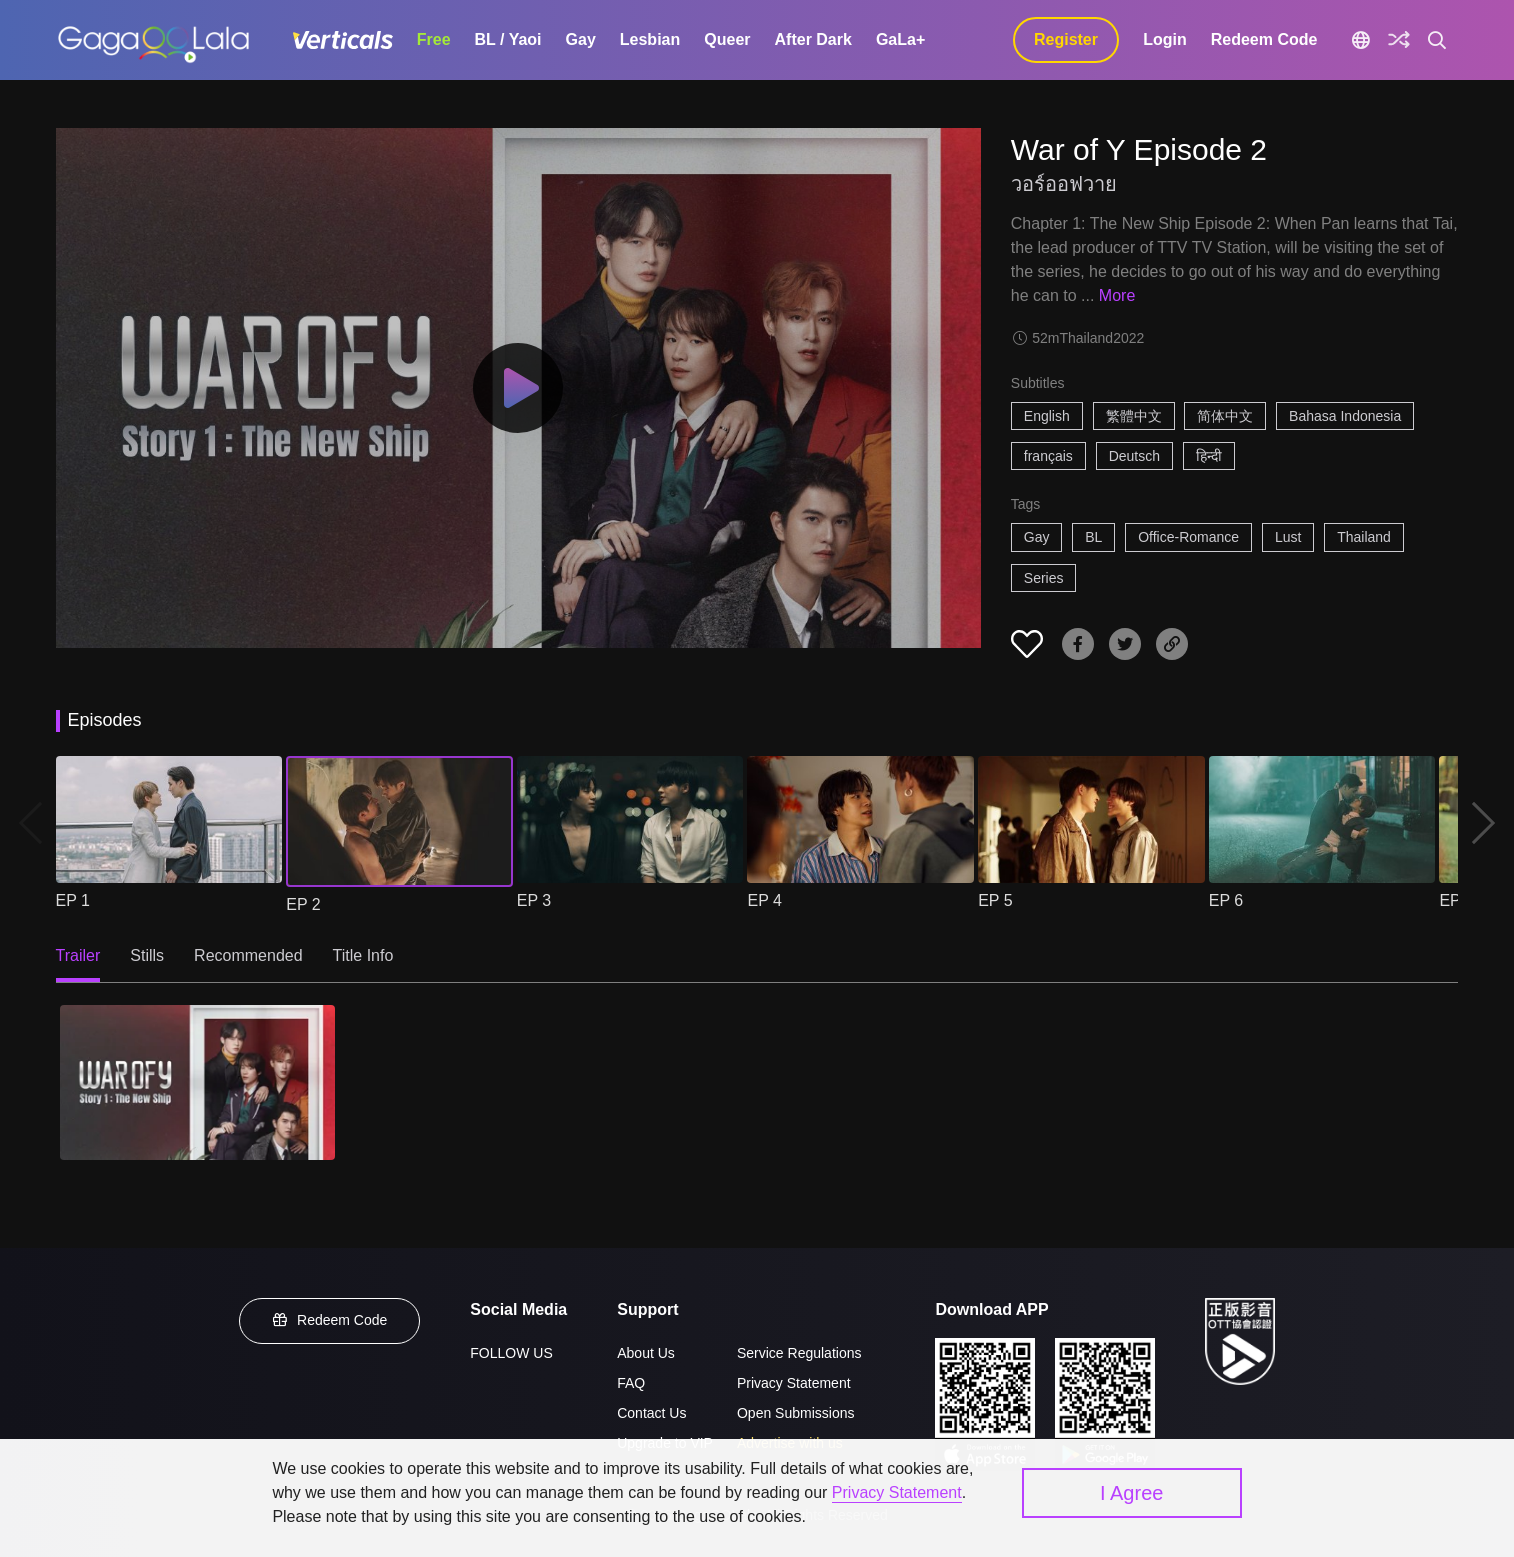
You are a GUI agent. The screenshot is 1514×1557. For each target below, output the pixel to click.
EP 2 (303, 904)
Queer (727, 39)
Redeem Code (1264, 39)
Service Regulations (799, 1353)
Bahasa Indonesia (1345, 416)
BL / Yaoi (508, 39)
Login (1165, 39)
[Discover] (1399, 40)
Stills (147, 955)
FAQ (631, 1383)
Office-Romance (1188, 537)
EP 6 (1226, 900)
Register (1066, 39)
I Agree (1131, 1493)
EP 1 (73, 900)
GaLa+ (900, 39)
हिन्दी (1209, 456)
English (1047, 416)
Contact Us (651, 1413)
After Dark (813, 39)
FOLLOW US (511, 1353)
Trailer (78, 955)
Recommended (248, 955)
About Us (646, 1353)
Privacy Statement (794, 1383)
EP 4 (764, 900)
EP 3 (534, 900)
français (1048, 456)
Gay (581, 39)
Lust (1288, 537)
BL (1093, 537)
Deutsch (1134, 456)
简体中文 (1225, 416)
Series (1044, 578)
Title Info (363, 955)
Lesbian (650, 39)
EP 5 (995, 900)
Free (434, 39)
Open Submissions (796, 1413)
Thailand (1364, 537)
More (1117, 295)
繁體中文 (1134, 416)
